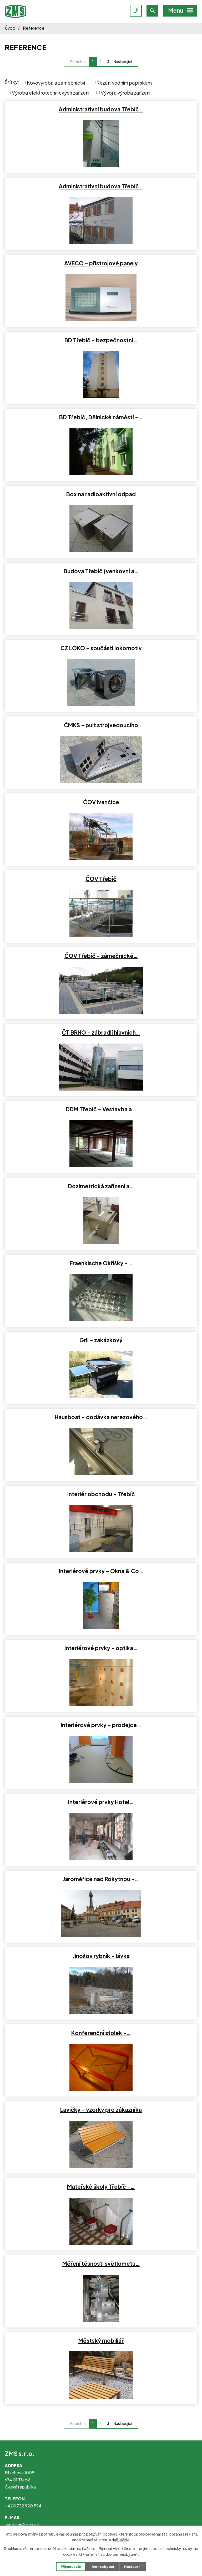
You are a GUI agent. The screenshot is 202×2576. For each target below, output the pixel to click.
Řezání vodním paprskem (124, 82)
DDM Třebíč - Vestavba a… (101, 1109)
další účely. (121, 2539)
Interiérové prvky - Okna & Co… (101, 1571)
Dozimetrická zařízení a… (101, 1186)
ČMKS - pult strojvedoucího (101, 725)
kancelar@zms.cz (22, 2524)
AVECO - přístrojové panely (101, 263)
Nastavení (132, 2566)
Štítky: (12, 82)
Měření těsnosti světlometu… (101, 2263)
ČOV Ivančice (101, 802)
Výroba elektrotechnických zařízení (50, 93)
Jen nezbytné (102, 2566)
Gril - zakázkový (101, 1340)
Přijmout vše (71, 2566)
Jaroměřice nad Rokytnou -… (101, 1879)
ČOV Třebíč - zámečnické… (101, 955)
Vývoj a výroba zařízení (125, 93)
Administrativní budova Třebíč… (101, 109)
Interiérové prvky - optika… (101, 1648)
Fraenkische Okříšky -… (101, 1263)
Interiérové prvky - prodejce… (101, 1725)
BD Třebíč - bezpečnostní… (101, 340)
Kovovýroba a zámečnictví (56, 82)
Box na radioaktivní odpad (101, 494)
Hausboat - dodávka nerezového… (101, 1417)
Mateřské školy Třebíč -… (101, 2186)
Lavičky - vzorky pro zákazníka (101, 2109)
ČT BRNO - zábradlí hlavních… (101, 1032)
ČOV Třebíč (101, 878)
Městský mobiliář (101, 2340)
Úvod (10, 28)
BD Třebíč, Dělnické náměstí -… (101, 417)
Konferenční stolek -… (101, 2033)
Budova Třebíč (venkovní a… (101, 571)
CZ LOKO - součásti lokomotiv (101, 648)
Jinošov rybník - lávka (101, 1956)
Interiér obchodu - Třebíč (101, 1494)
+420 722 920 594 (23, 2505)
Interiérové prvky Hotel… (101, 1802)
